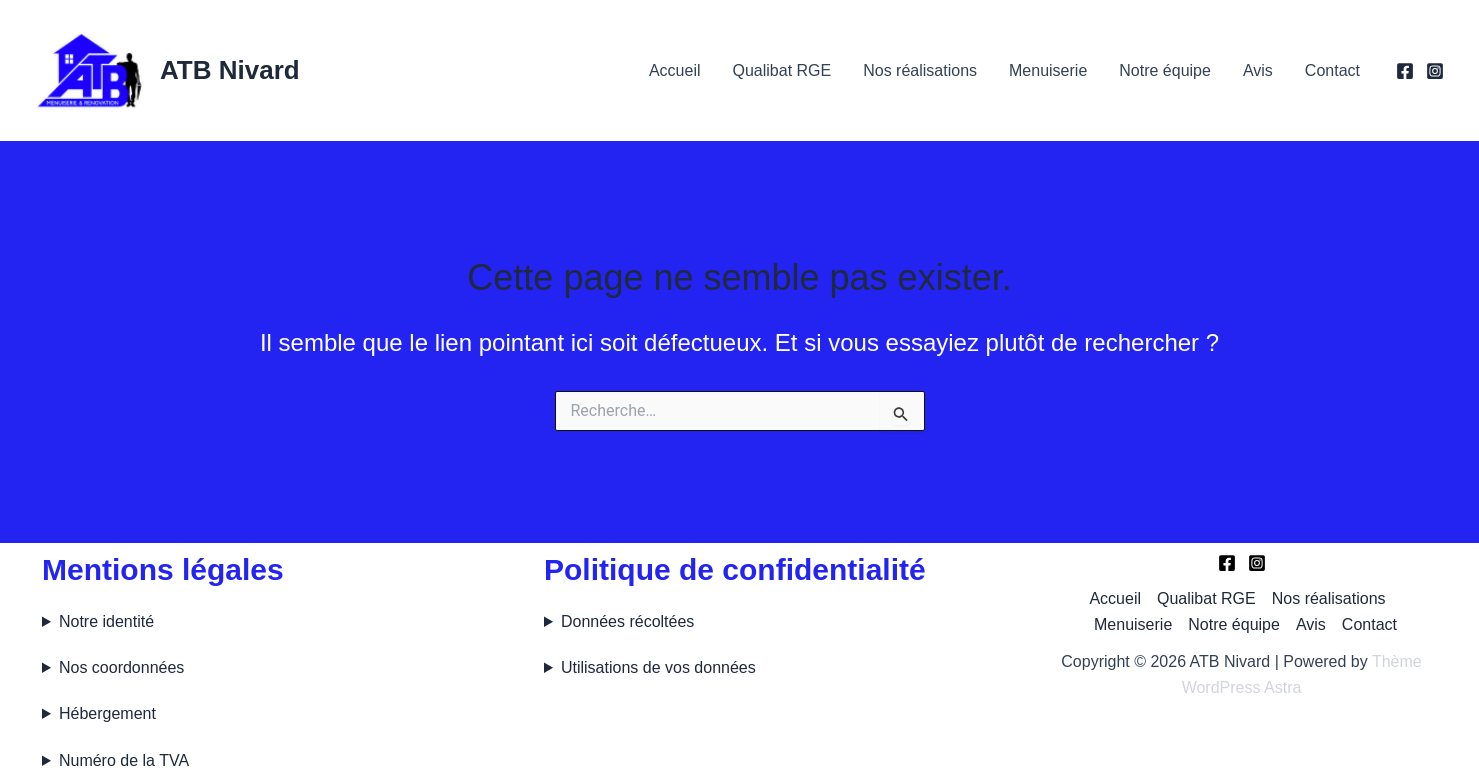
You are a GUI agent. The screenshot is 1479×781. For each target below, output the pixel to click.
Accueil (675, 70)
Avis (1258, 70)
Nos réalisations (920, 70)
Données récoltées (627, 621)
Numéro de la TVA (124, 760)
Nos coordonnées (121, 667)
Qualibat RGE (781, 70)
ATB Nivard (230, 70)
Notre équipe (1165, 70)
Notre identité (106, 621)
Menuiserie (1048, 70)
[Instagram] (1435, 71)
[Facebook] (1405, 71)
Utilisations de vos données (658, 667)
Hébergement (107, 713)
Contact (1332, 70)
